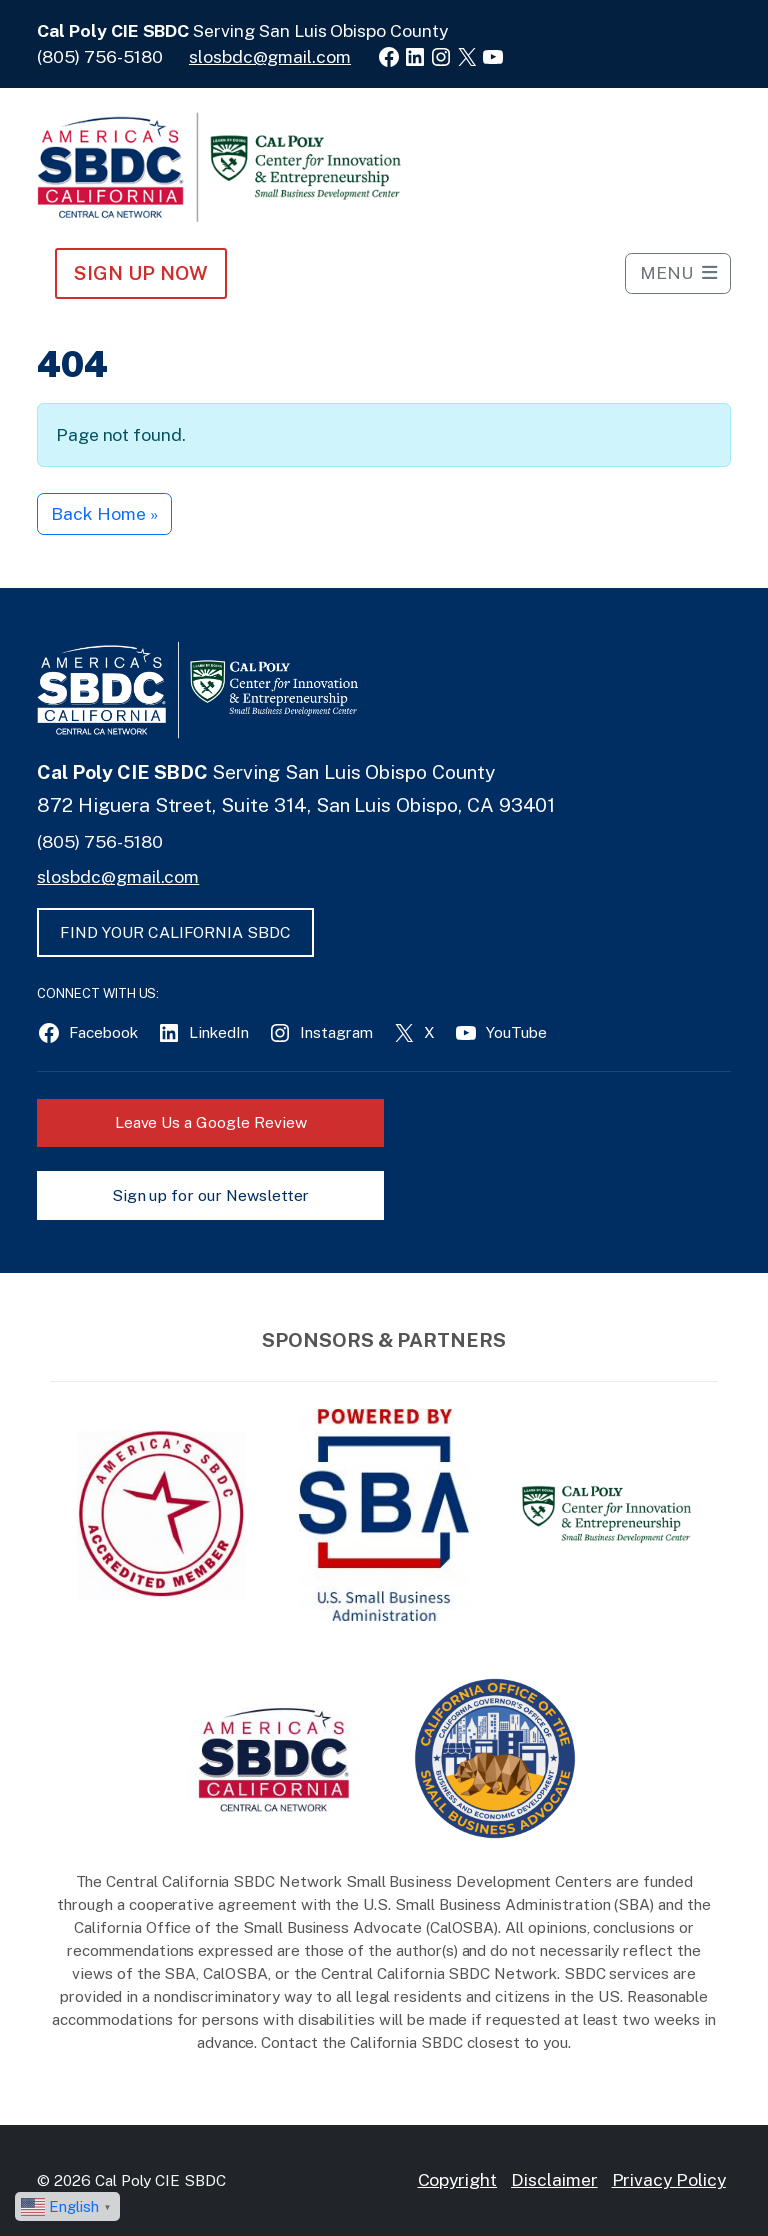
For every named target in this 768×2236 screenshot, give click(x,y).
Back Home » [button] (104, 513)
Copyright (458, 2179)
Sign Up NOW (140, 273)
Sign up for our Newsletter (211, 1195)
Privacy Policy (669, 2179)
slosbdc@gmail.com (270, 56)
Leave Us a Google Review (211, 1122)
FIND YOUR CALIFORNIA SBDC (175, 932)
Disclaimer (554, 2179)
